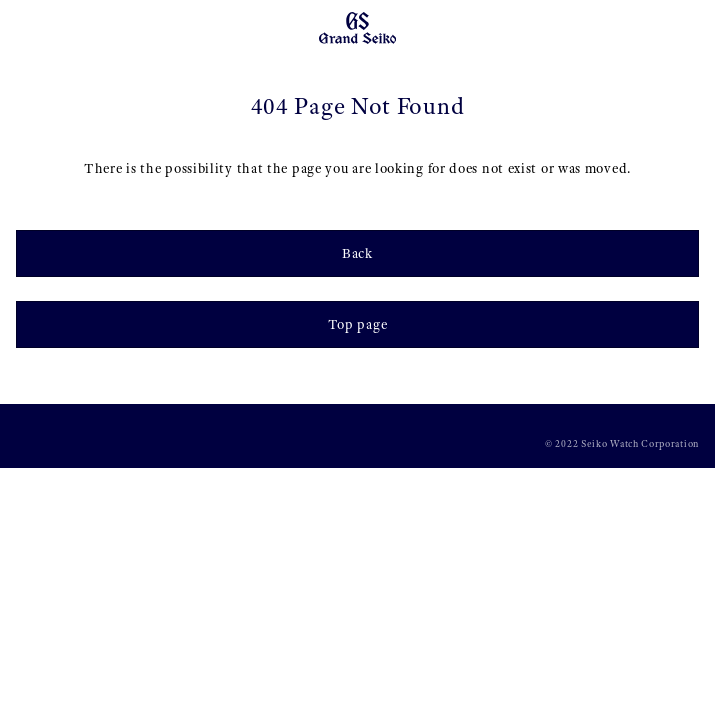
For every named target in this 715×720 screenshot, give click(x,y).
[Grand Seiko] (357, 27)
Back (357, 253)
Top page (358, 324)
